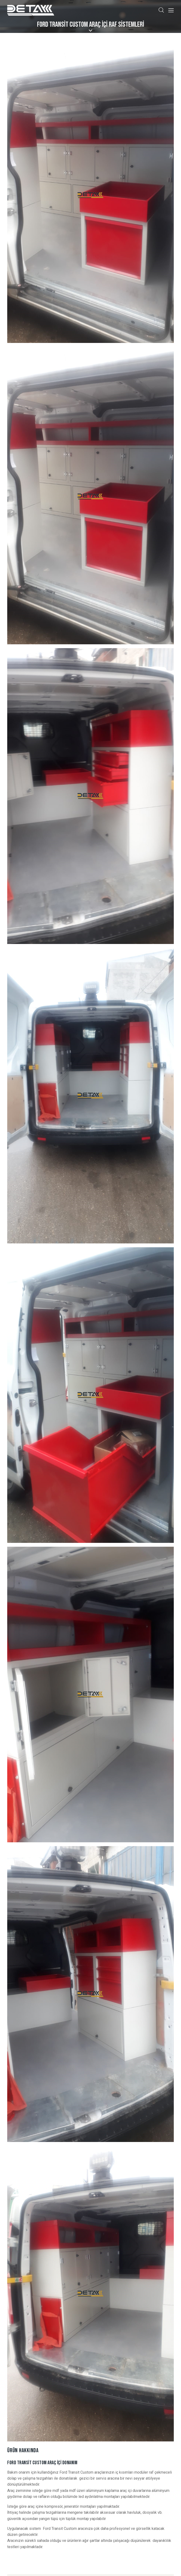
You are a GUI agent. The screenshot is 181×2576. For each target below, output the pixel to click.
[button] (171, 10)
